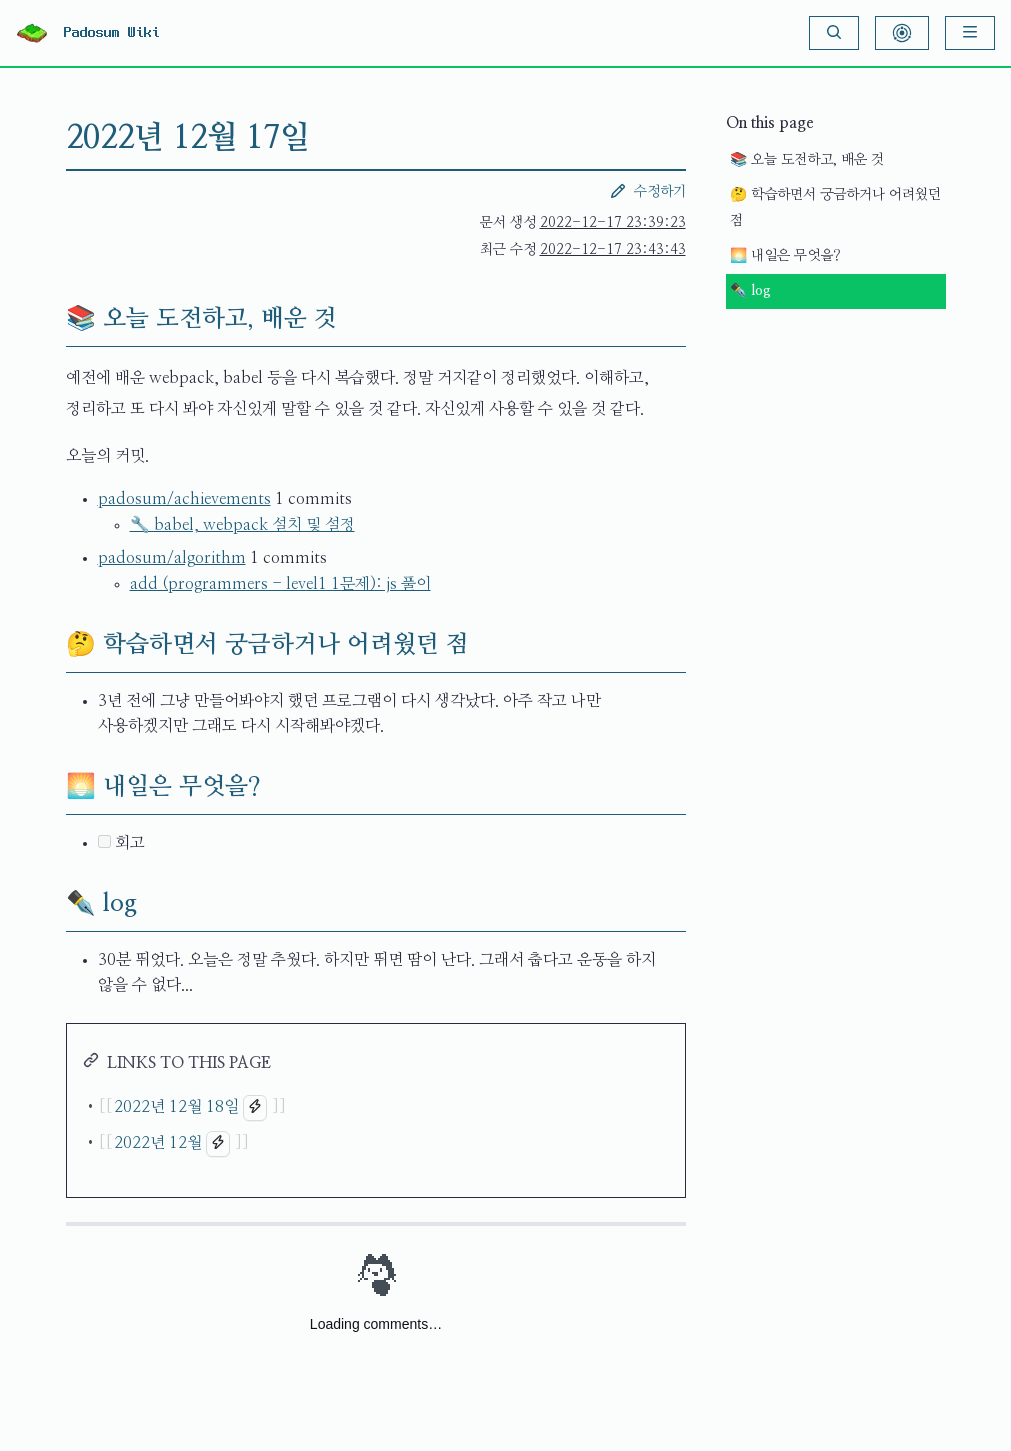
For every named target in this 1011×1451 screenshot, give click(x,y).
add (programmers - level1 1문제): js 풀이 (280, 584)
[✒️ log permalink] (50, 904)
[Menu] (970, 33)
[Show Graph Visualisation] (902, 33)
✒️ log (750, 291)
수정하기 (648, 191)
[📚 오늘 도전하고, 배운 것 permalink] (50, 319)
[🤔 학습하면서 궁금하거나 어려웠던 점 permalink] (50, 645)
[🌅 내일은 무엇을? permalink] (50, 787)
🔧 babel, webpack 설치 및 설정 (242, 525)
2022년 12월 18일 (176, 1107)
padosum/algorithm (172, 558)
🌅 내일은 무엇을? (785, 256)
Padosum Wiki (112, 33)
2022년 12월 (158, 1143)
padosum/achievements (184, 499)
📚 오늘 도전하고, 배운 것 (807, 160)
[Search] (834, 33)
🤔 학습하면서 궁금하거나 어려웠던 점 (835, 208)
